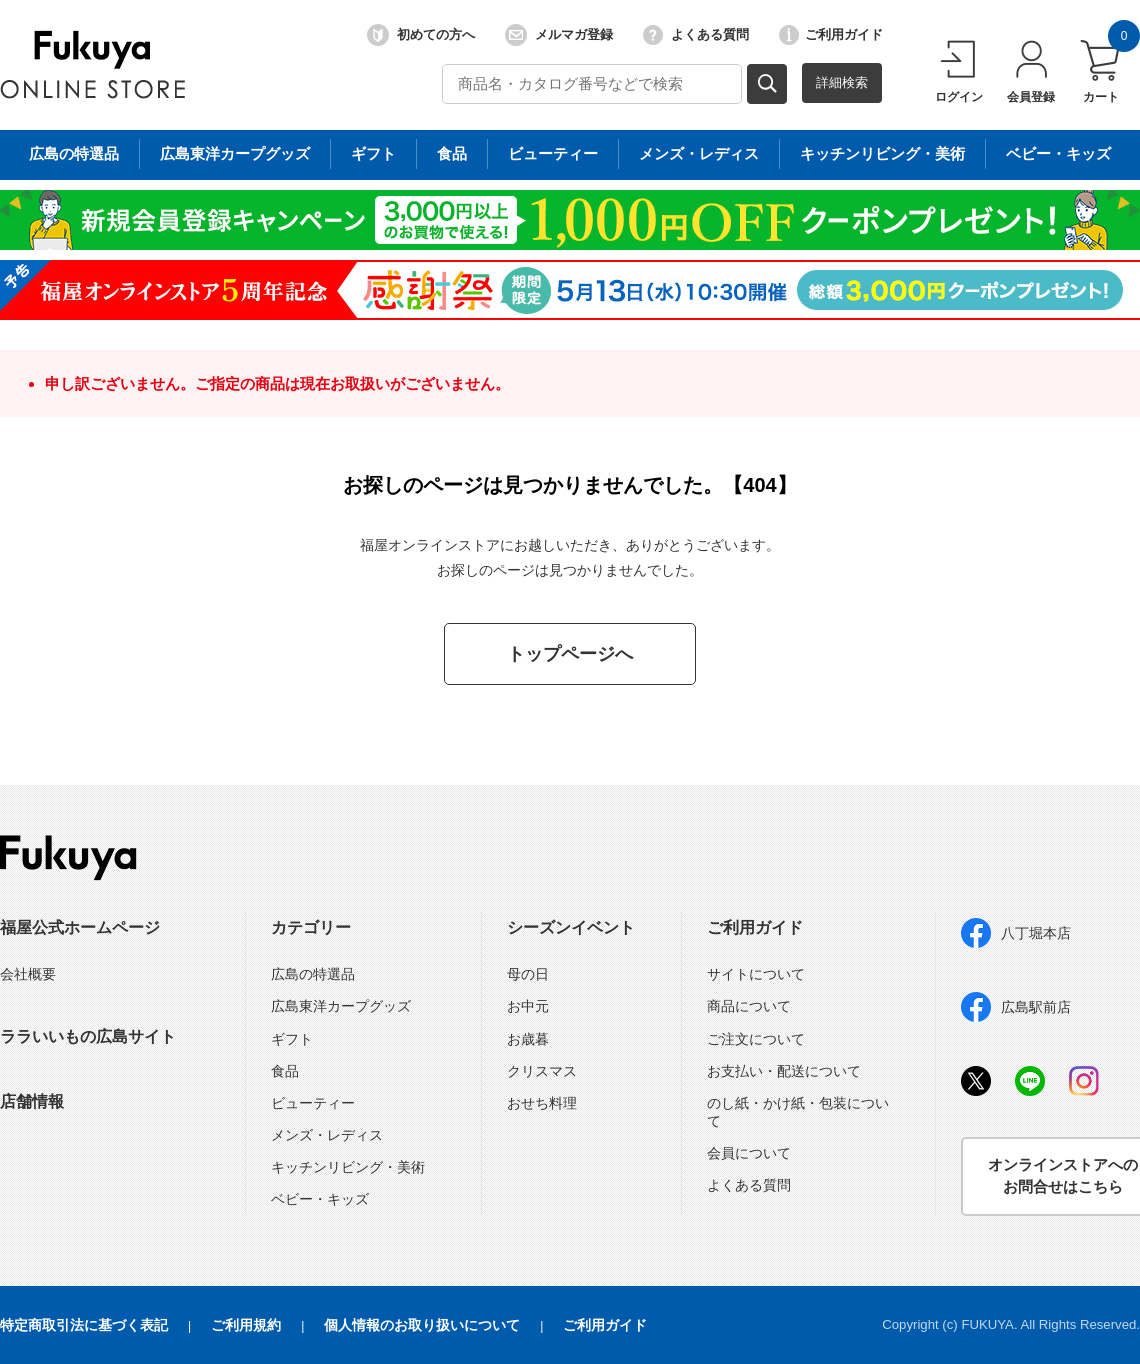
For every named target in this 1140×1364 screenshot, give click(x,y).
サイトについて (756, 974)
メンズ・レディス (327, 1135)
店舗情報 (32, 1101)
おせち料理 (542, 1103)
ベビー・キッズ (320, 1199)
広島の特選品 (313, 974)
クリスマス (542, 1071)
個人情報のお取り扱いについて (422, 1325)
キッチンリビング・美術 (348, 1167)
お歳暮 (528, 1039)
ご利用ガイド (831, 35)
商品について (749, 1006)
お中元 (528, 1006)
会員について (749, 1153)
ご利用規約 (246, 1325)
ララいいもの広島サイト (88, 1036)
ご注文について (756, 1039)
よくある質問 (696, 35)
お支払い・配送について (784, 1071)
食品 (285, 1071)
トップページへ (570, 654)
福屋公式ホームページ (80, 927)
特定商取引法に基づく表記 (84, 1325)
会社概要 (28, 974)
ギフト (292, 1039)
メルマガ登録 (559, 35)
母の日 (528, 974)
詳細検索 (842, 82)
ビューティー (313, 1103)
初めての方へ (421, 35)
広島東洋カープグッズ (341, 1006)
